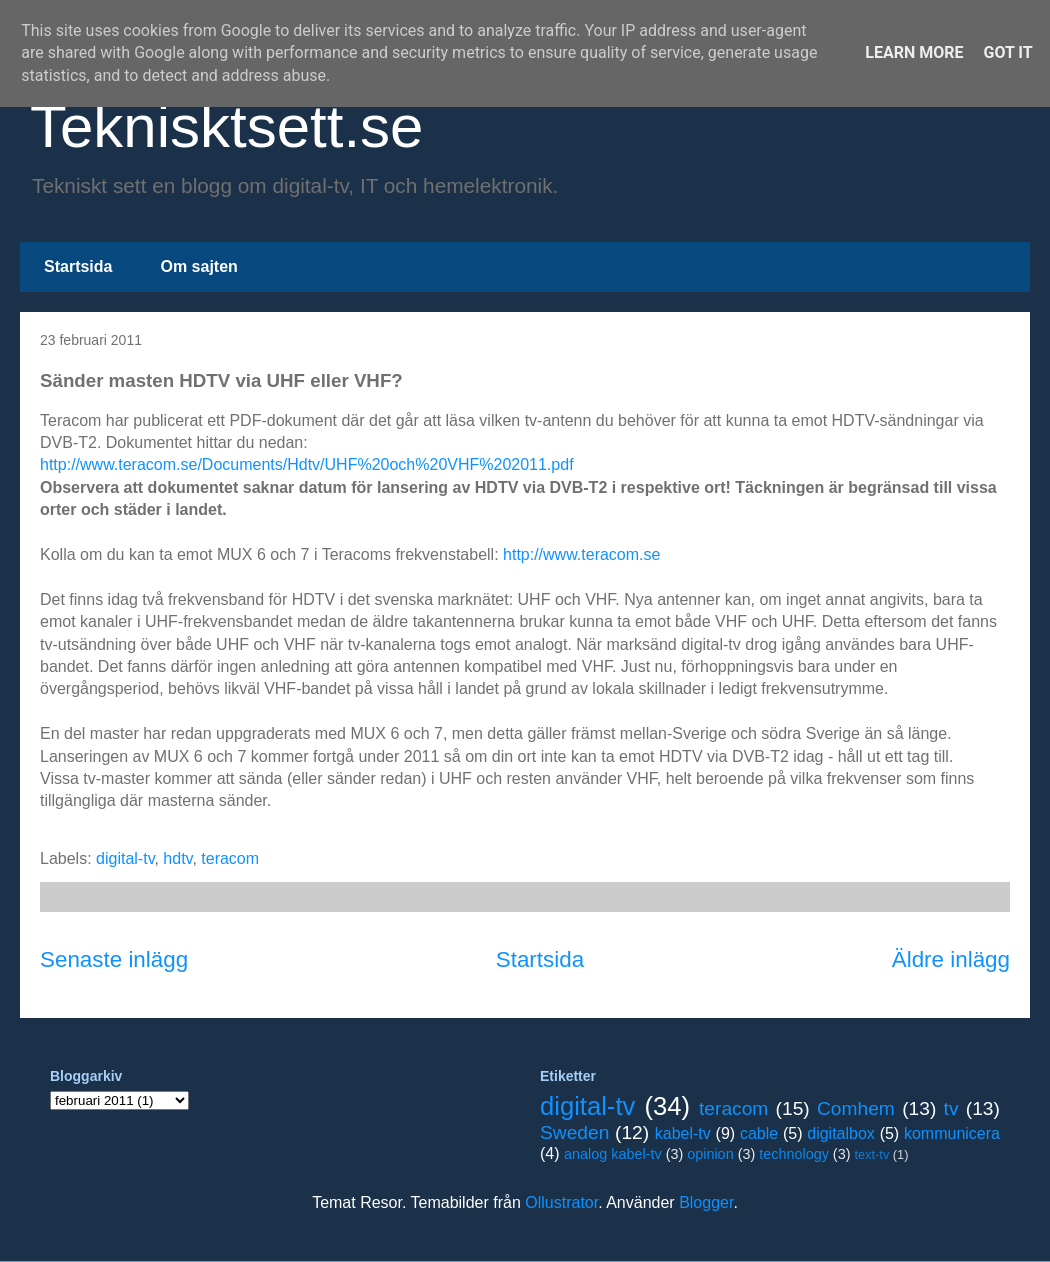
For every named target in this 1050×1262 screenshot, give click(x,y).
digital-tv (125, 858)
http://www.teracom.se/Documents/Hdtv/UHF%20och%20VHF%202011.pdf (307, 464)
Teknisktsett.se (227, 126)
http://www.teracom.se (581, 554)
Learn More (914, 52)
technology (794, 1154)
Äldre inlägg (951, 959)
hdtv (177, 858)
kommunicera (952, 1133)
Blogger (706, 1202)
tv (951, 1108)
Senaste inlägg (114, 959)
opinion (710, 1154)
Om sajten (198, 266)
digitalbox (841, 1133)
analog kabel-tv (613, 1154)
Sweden (574, 1132)
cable (759, 1133)
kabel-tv (683, 1133)
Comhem (856, 1108)
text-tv (871, 1154)
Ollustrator (561, 1202)
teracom (230, 858)
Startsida (78, 266)
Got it (1007, 52)
